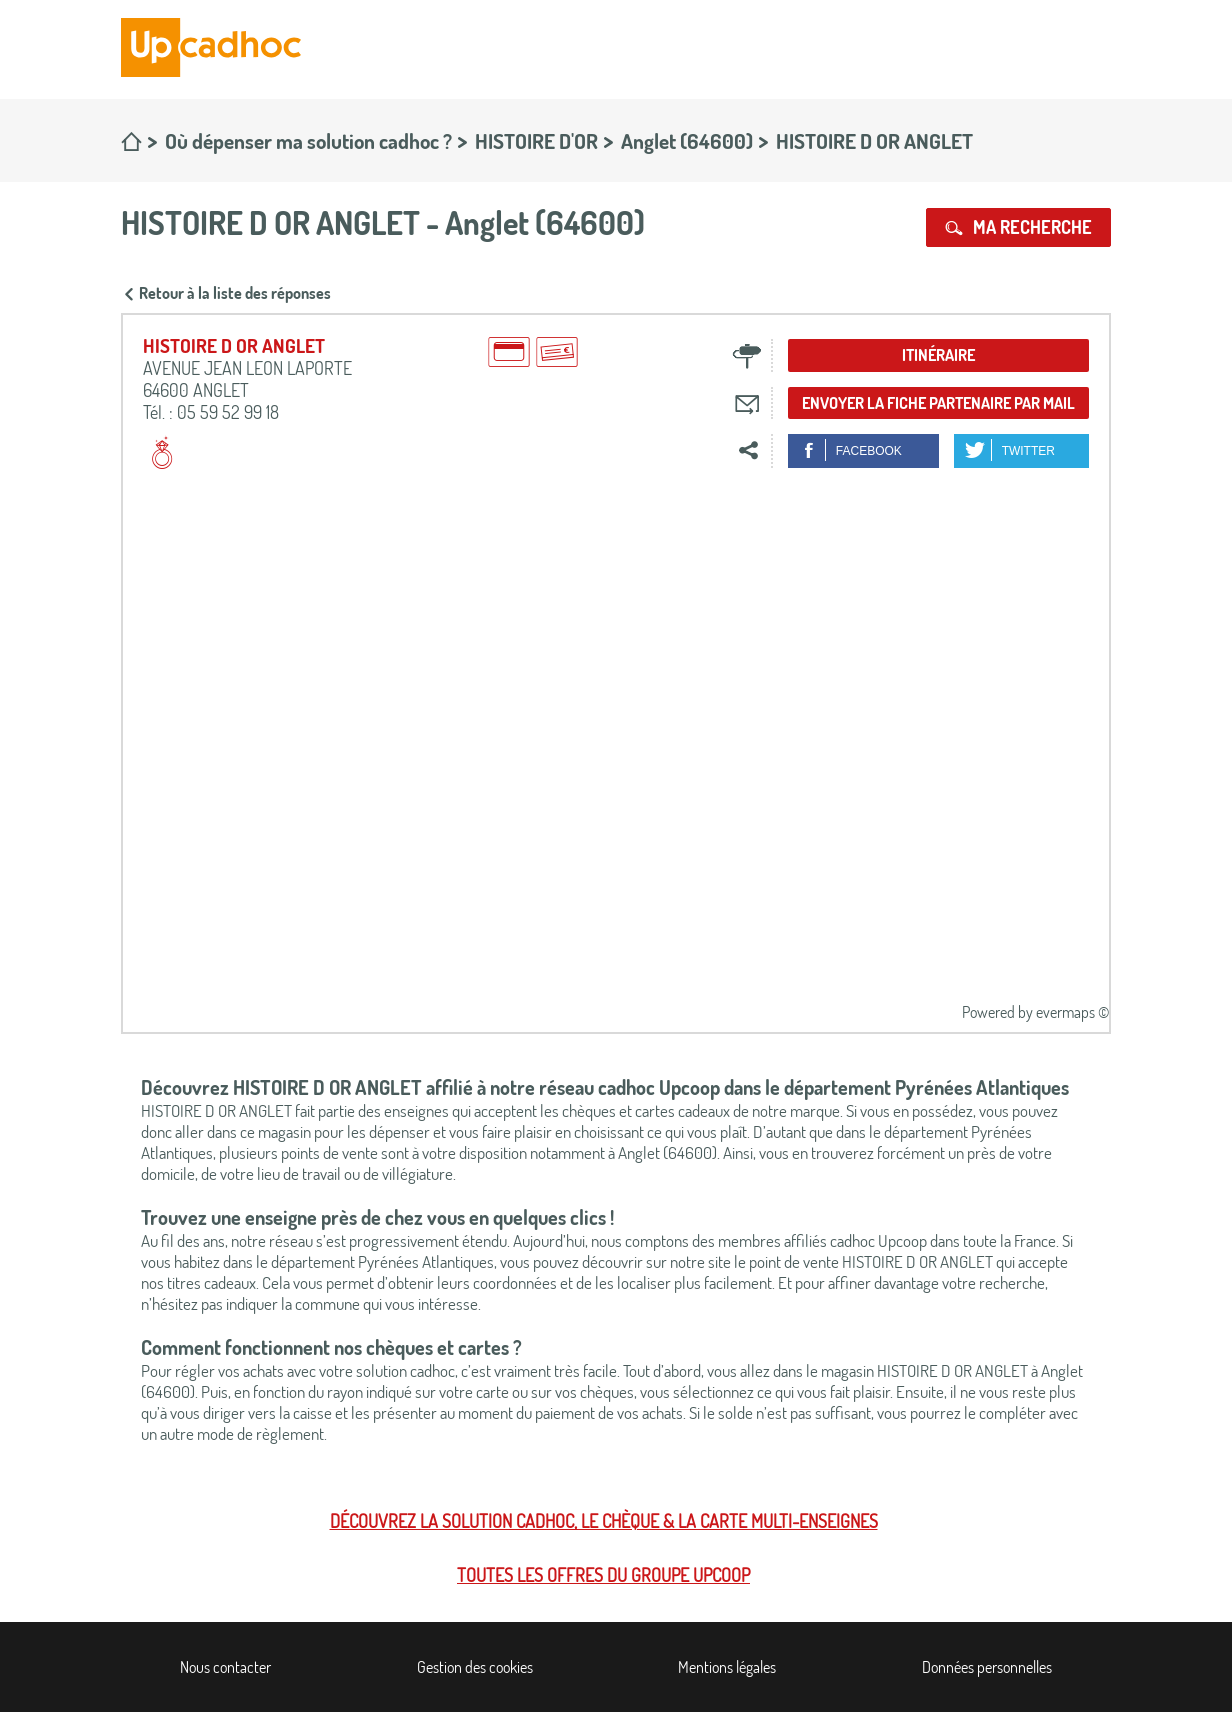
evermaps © (1072, 1012)
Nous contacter (225, 1667)
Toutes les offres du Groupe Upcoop (603, 1575)
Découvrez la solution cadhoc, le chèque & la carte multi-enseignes (604, 1521)
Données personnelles (987, 1667)
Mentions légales (727, 1667)
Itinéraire (938, 355)
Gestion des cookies (475, 1667)
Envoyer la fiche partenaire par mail (938, 403)
